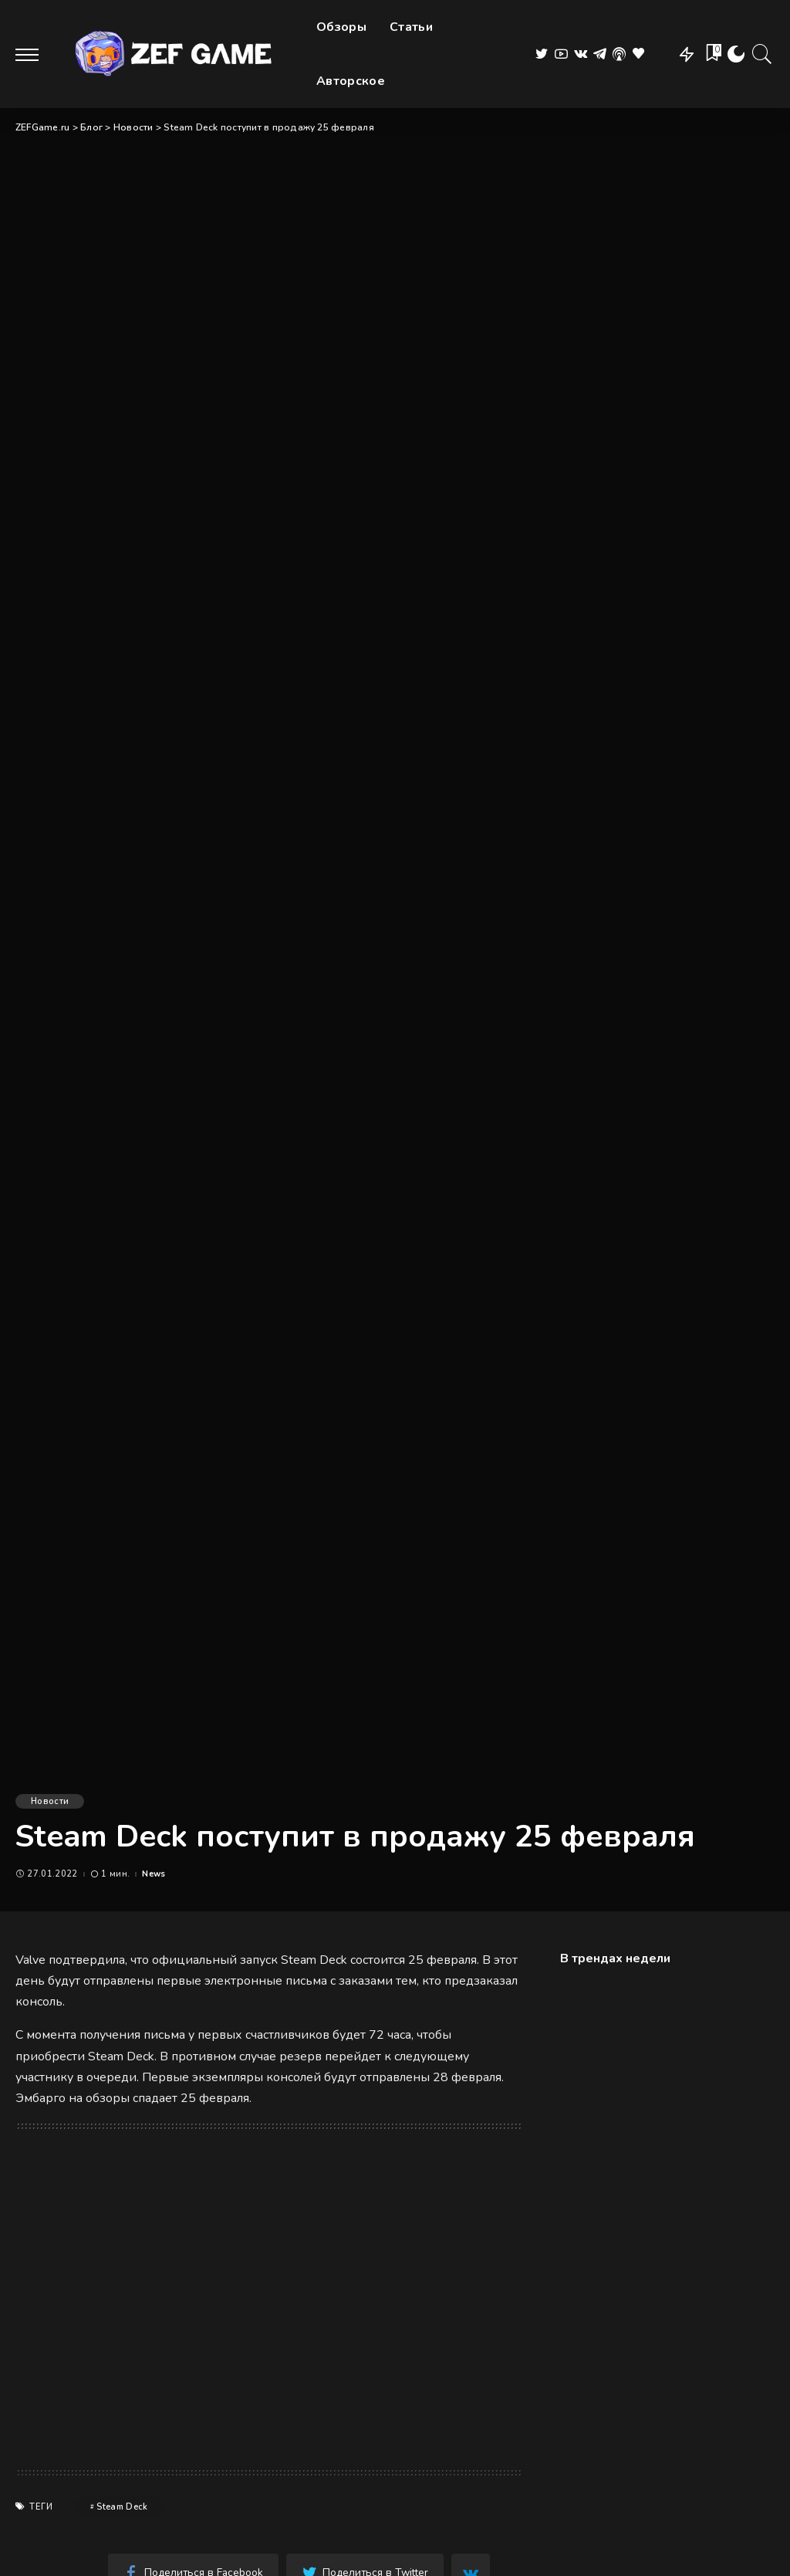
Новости (50, 1801)
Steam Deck (121, 2507)
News (153, 1874)
